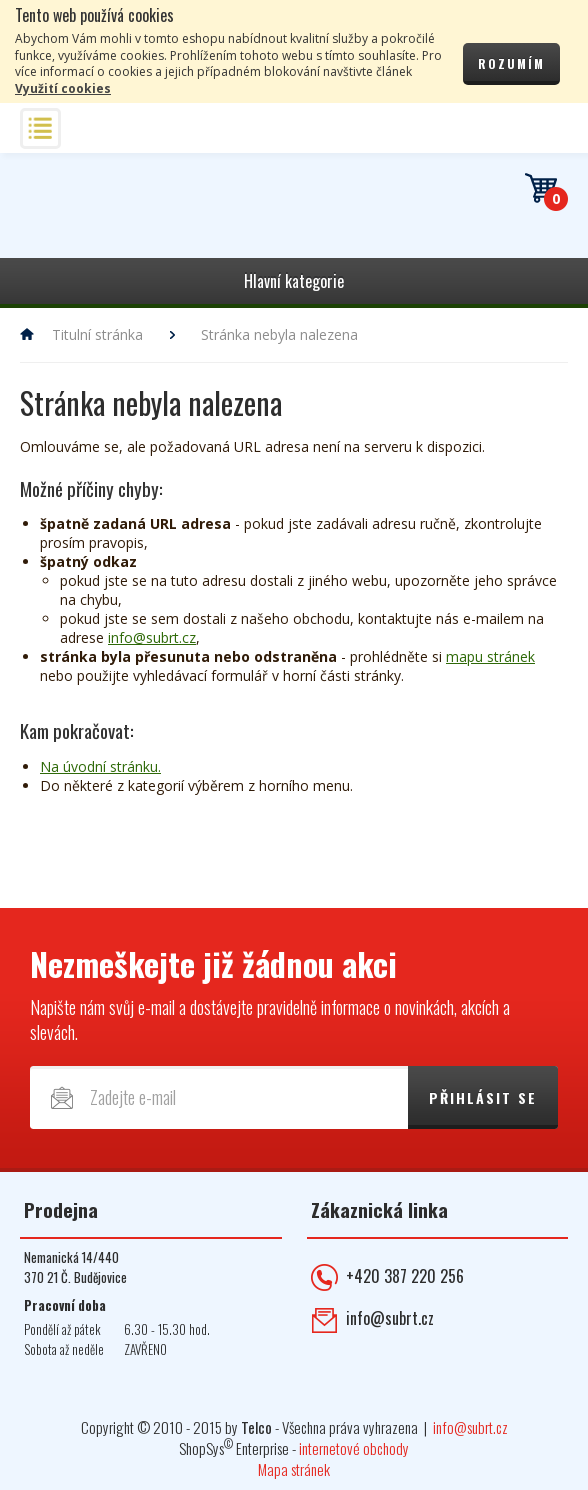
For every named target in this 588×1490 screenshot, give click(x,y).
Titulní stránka (97, 334)
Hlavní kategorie (294, 281)
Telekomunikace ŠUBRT (135, 214)
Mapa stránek (294, 1469)
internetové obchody (354, 1448)
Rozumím (511, 63)
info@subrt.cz (152, 637)
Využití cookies (63, 88)
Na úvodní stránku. (100, 766)
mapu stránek (490, 656)
